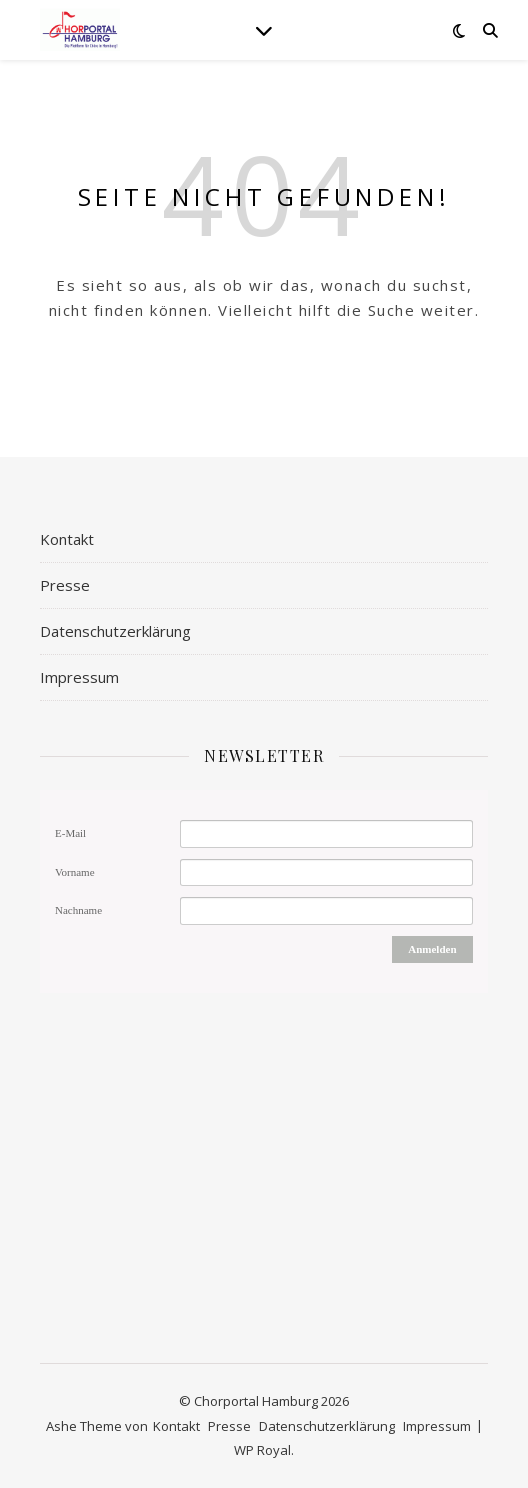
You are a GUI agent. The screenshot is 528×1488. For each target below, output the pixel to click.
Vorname (75, 872)
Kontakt (67, 539)
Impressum (79, 677)
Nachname (78, 910)
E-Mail (70, 833)
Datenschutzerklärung (115, 631)
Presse (65, 585)
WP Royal (262, 1450)
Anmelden (432, 949)
